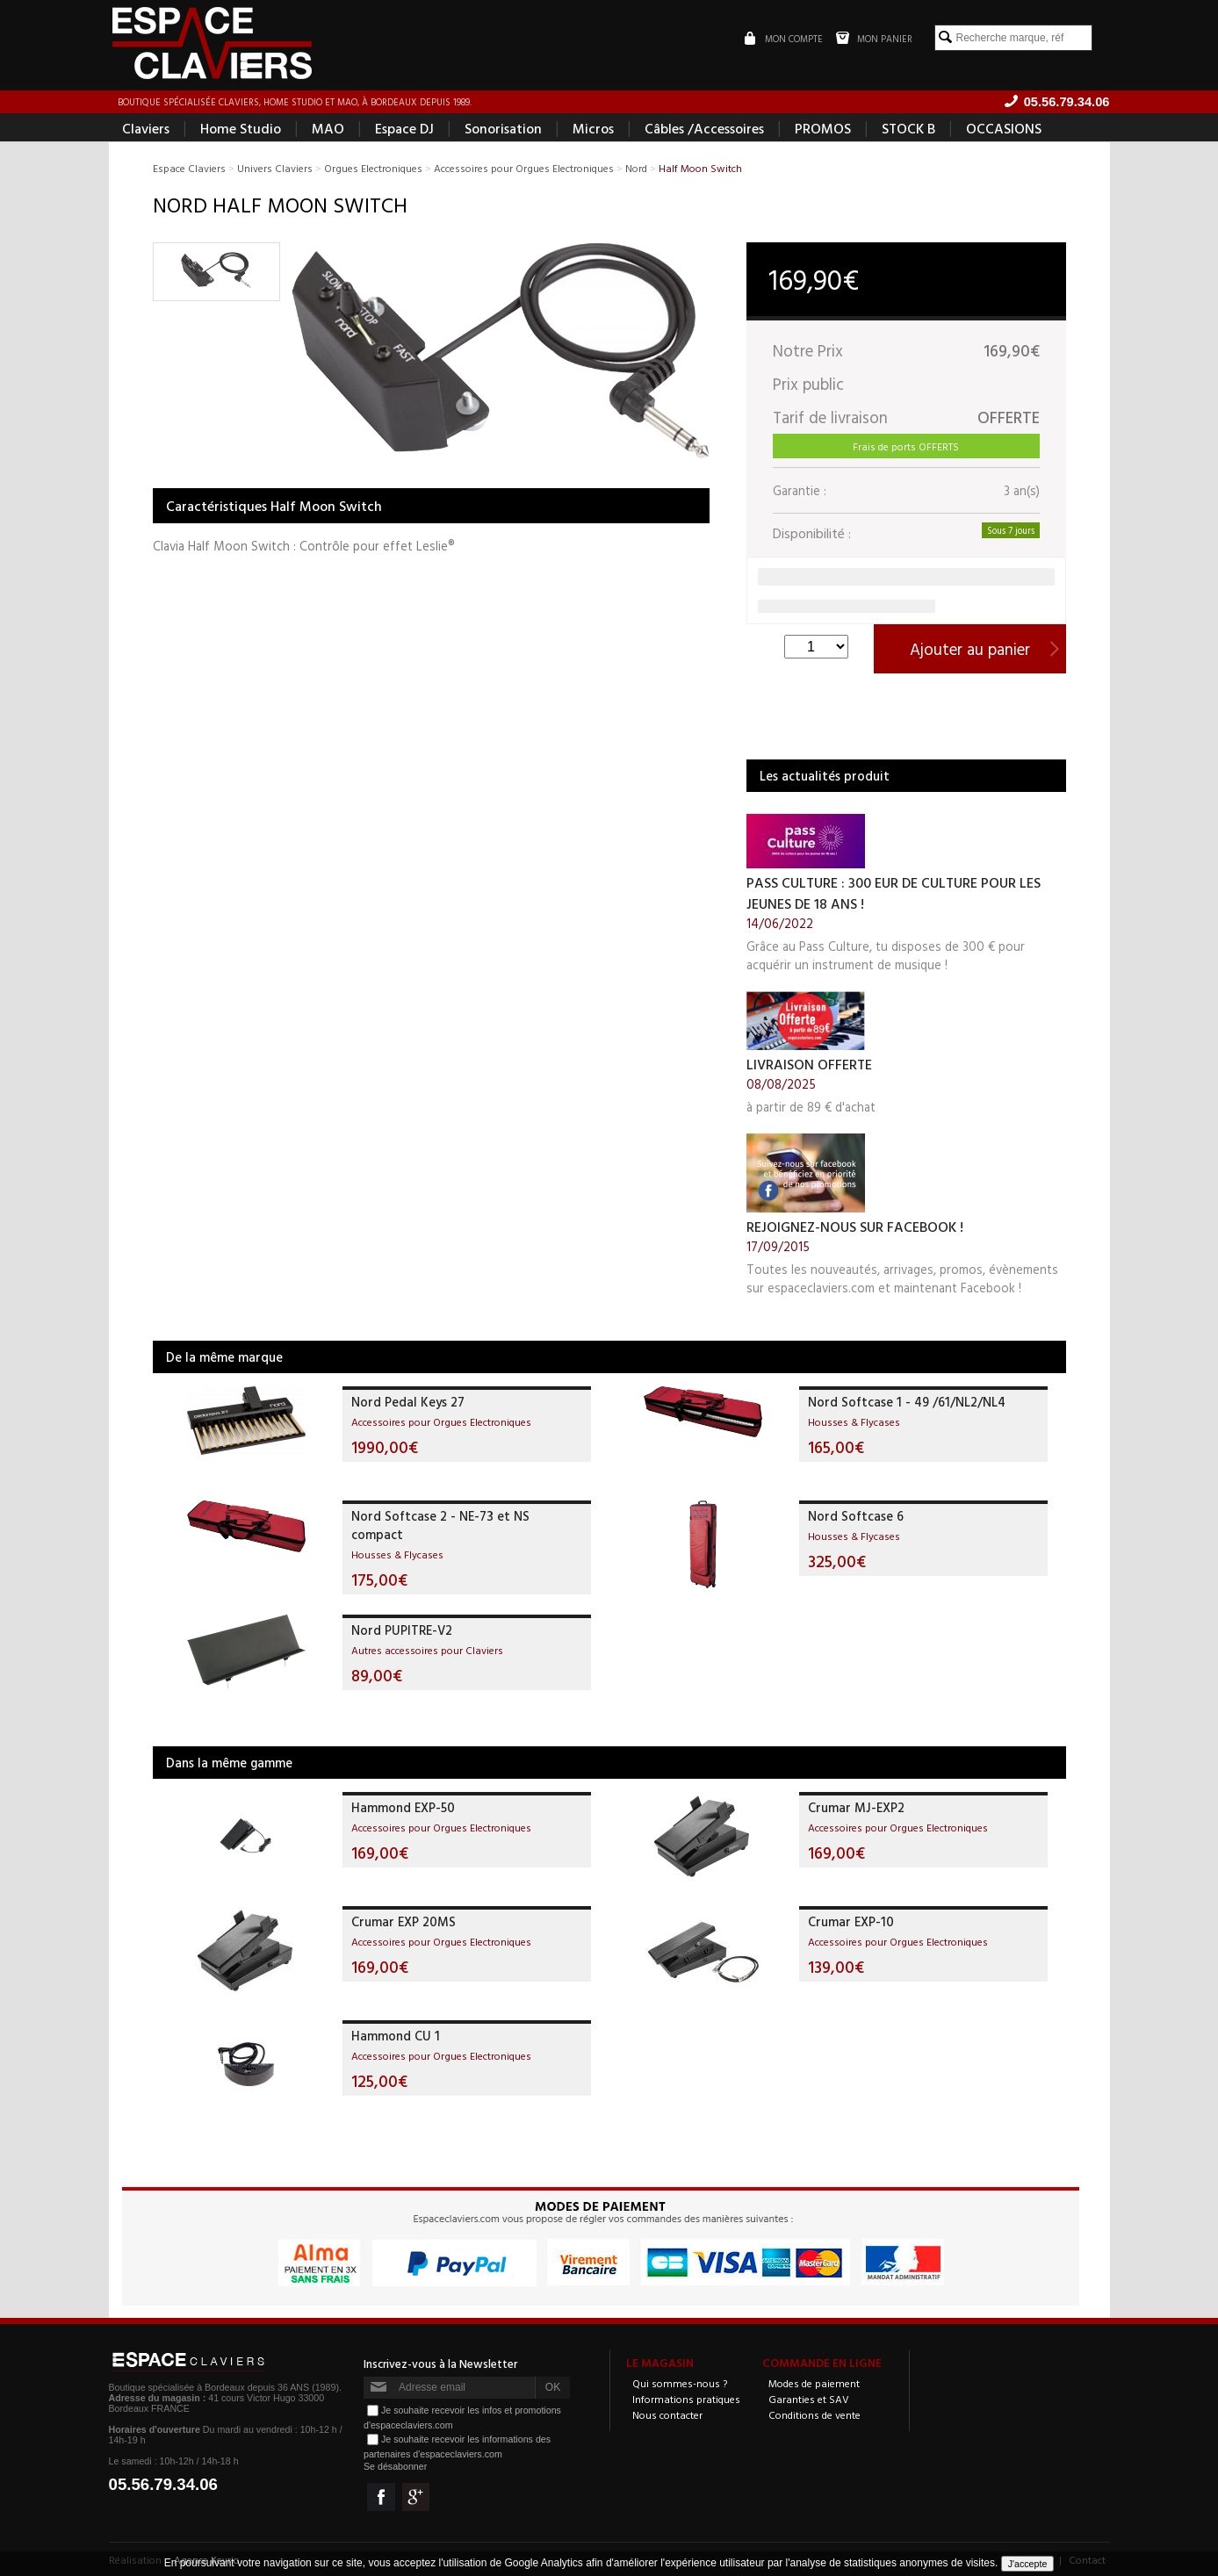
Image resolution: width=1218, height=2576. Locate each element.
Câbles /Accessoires (704, 128)
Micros (593, 128)
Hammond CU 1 (395, 2035)
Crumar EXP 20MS (403, 1921)
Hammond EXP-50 (403, 1807)
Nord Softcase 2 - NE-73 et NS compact (440, 1525)
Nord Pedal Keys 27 (408, 1401)
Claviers (145, 128)
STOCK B (908, 128)
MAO (328, 128)
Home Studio (240, 128)
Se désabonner (395, 2466)
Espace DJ (404, 128)
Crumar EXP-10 (851, 1921)
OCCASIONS (1003, 128)
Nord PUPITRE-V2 (401, 1630)
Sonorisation (503, 128)
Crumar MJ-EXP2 (856, 1807)
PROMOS (823, 128)
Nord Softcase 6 (856, 1516)
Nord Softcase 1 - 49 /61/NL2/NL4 (906, 1401)
